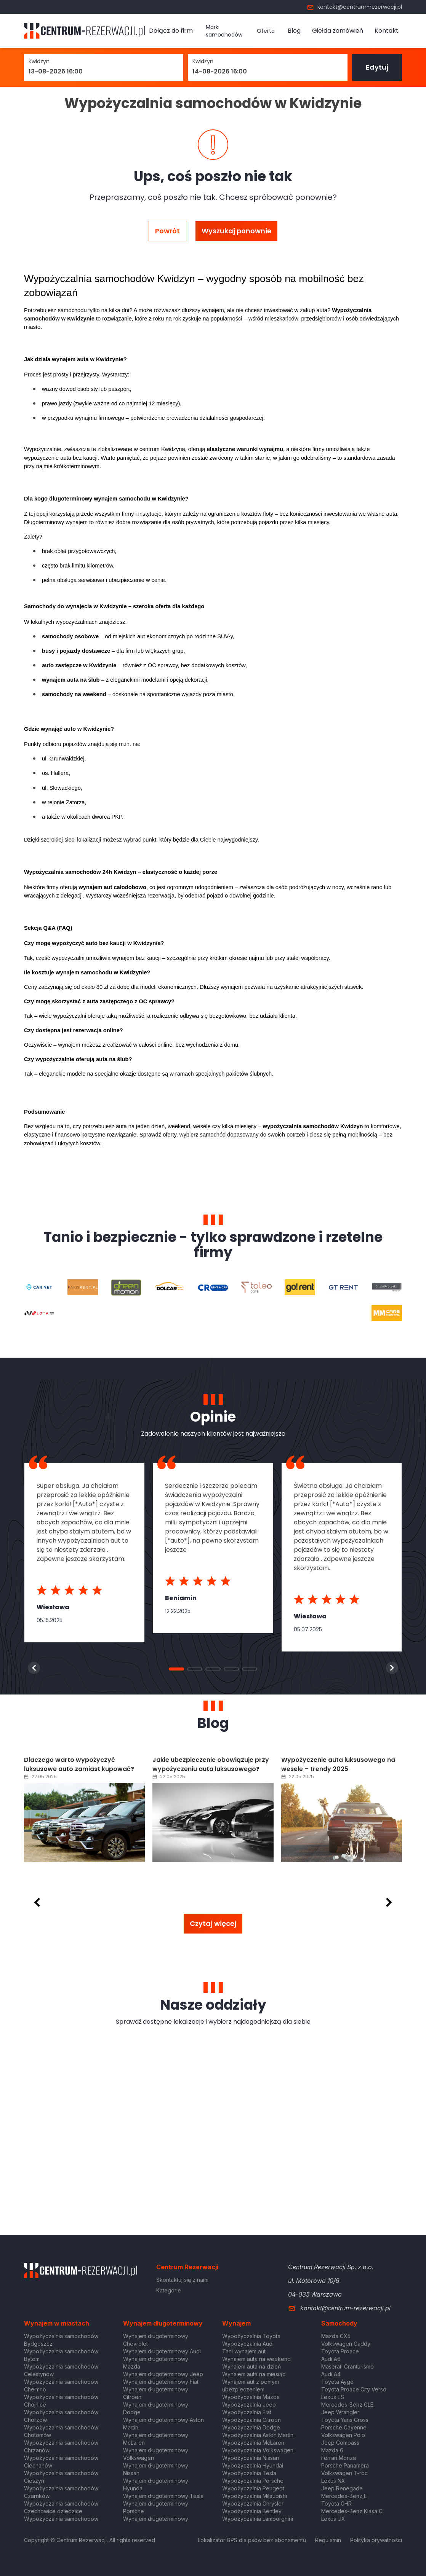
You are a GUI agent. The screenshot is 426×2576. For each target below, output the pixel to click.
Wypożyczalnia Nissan (250, 2458)
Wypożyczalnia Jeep (249, 2404)
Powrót (167, 231)
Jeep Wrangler (340, 2412)
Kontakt (387, 30)
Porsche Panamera (345, 2465)
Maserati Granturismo (347, 2366)
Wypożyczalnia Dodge (251, 2427)
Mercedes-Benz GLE (347, 2404)
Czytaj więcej (213, 1923)
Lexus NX (333, 2480)
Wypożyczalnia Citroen (251, 2420)
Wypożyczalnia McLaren (253, 2442)
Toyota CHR (336, 2503)
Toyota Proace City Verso (353, 2389)
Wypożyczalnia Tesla (249, 2473)
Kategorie (168, 2290)
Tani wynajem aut (244, 2351)
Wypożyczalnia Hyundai (252, 2465)
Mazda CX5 (336, 2336)
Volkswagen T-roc (344, 2473)
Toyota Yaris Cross (344, 2420)
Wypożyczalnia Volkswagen (257, 2450)
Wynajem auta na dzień (251, 2366)
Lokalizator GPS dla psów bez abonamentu (252, 2540)
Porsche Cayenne (344, 2427)
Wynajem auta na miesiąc (253, 2374)
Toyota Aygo (337, 2381)
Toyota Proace (340, 2351)
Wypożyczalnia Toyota (251, 2336)
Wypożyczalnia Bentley (252, 2511)
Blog (294, 30)
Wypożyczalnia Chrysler (252, 2503)
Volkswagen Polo (343, 2435)
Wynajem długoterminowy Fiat (161, 2381)
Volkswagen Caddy (345, 2343)
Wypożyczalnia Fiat (246, 2412)
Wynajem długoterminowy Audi (162, 2351)
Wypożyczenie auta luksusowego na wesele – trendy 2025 (338, 1764)
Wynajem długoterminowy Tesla (163, 2496)
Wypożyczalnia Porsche (252, 2480)
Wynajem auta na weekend (256, 2359)
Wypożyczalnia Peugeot (253, 2488)
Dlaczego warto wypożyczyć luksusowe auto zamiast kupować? (79, 1764)
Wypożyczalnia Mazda (251, 2397)
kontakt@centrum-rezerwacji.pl (354, 7)
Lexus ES (332, 2397)
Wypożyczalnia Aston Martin (257, 2435)
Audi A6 (331, 2359)
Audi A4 (331, 2374)
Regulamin (328, 2540)
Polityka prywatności (376, 2540)
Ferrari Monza (338, 2458)
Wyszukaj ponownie (236, 231)
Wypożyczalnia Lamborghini (257, 2518)
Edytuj (377, 67)
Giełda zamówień (337, 30)
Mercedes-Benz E (344, 2496)
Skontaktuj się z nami (182, 2279)
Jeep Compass (340, 2442)
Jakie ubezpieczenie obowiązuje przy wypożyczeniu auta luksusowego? (210, 1764)
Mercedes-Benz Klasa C (352, 2511)
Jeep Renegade (342, 2488)
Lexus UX (333, 2518)
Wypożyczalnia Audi (248, 2343)
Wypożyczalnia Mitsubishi (254, 2496)
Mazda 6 (332, 2450)
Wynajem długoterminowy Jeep (163, 2374)
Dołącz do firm (171, 30)
